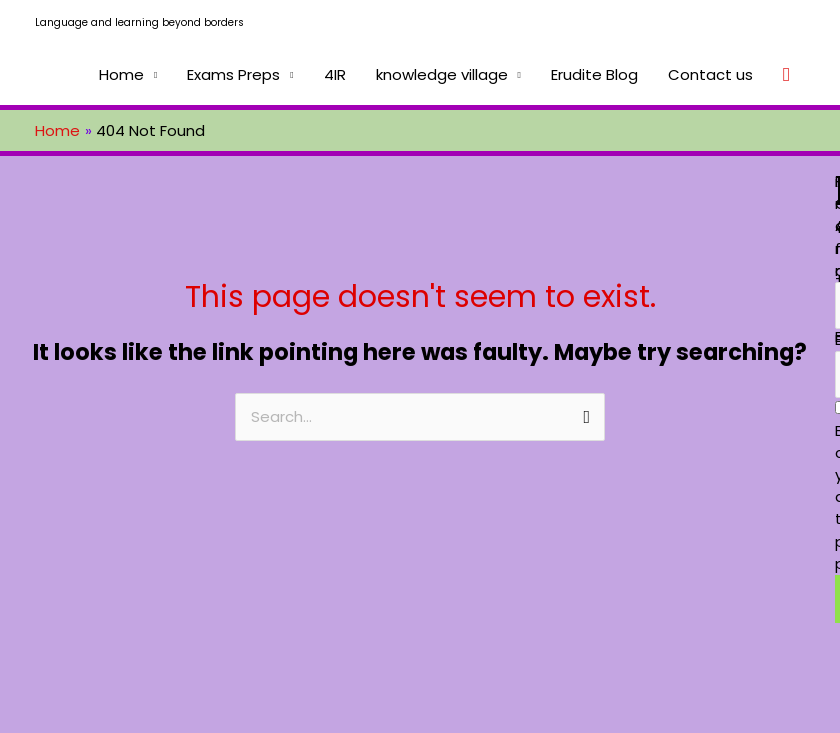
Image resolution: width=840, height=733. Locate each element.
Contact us (710, 74)
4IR (335, 74)
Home (121, 74)
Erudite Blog (594, 74)
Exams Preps (233, 74)
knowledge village (442, 74)
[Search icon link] (786, 75)
